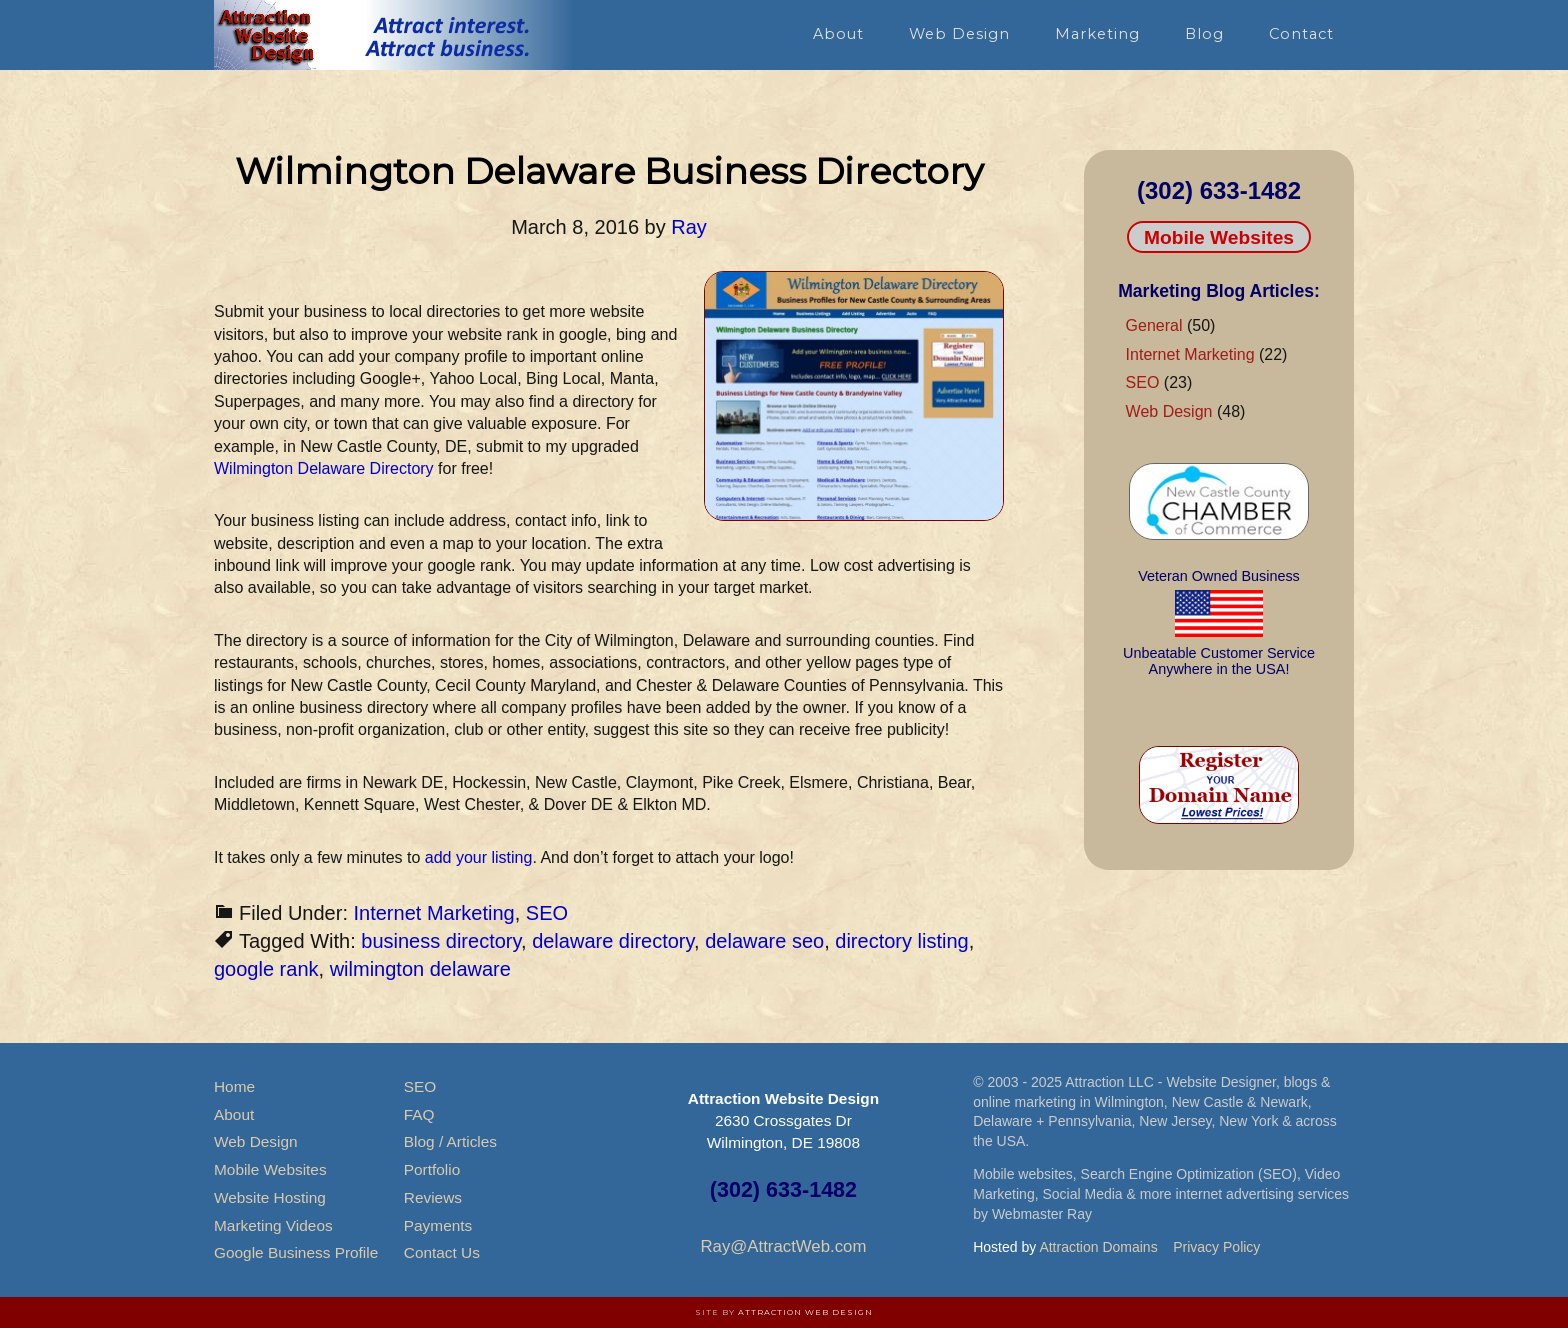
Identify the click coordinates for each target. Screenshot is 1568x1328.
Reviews (433, 1197)
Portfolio (432, 1169)
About (234, 1114)
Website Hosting (270, 1197)
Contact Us (442, 1252)
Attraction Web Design (805, 1312)
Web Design (1169, 411)
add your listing (479, 857)
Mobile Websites (1219, 237)
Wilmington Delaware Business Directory (609, 171)
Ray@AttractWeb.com (783, 1246)
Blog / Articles (450, 1141)
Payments (438, 1225)
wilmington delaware (420, 969)
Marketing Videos (273, 1225)
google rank (266, 969)
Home (234, 1086)
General (1154, 325)
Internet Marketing (434, 913)
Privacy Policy (1216, 1247)
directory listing (901, 941)
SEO (547, 913)
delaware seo (764, 941)
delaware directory (613, 941)
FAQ (419, 1114)
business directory (441, 941)
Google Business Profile (296, 1252)
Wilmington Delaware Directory (324, 468)
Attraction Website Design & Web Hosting (394, 35)
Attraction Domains (1098, 1247)
